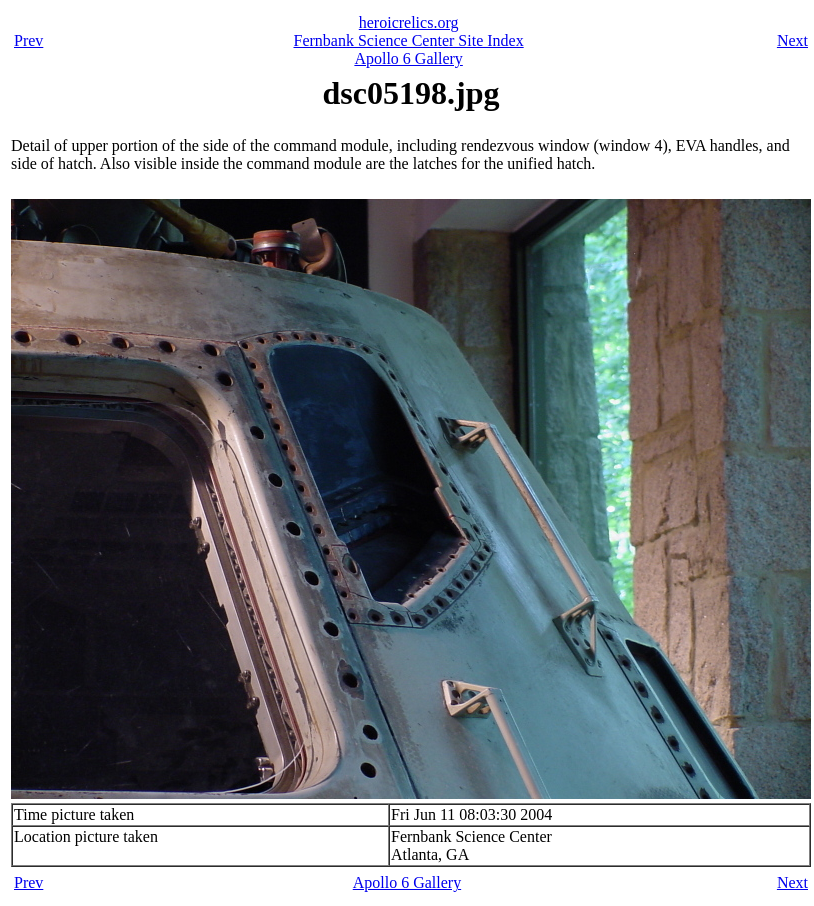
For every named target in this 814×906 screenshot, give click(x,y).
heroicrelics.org (409, 22)
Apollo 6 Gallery (408, 58)
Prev (28, 40)
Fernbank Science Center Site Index (409, 40)
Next (792, 40)
